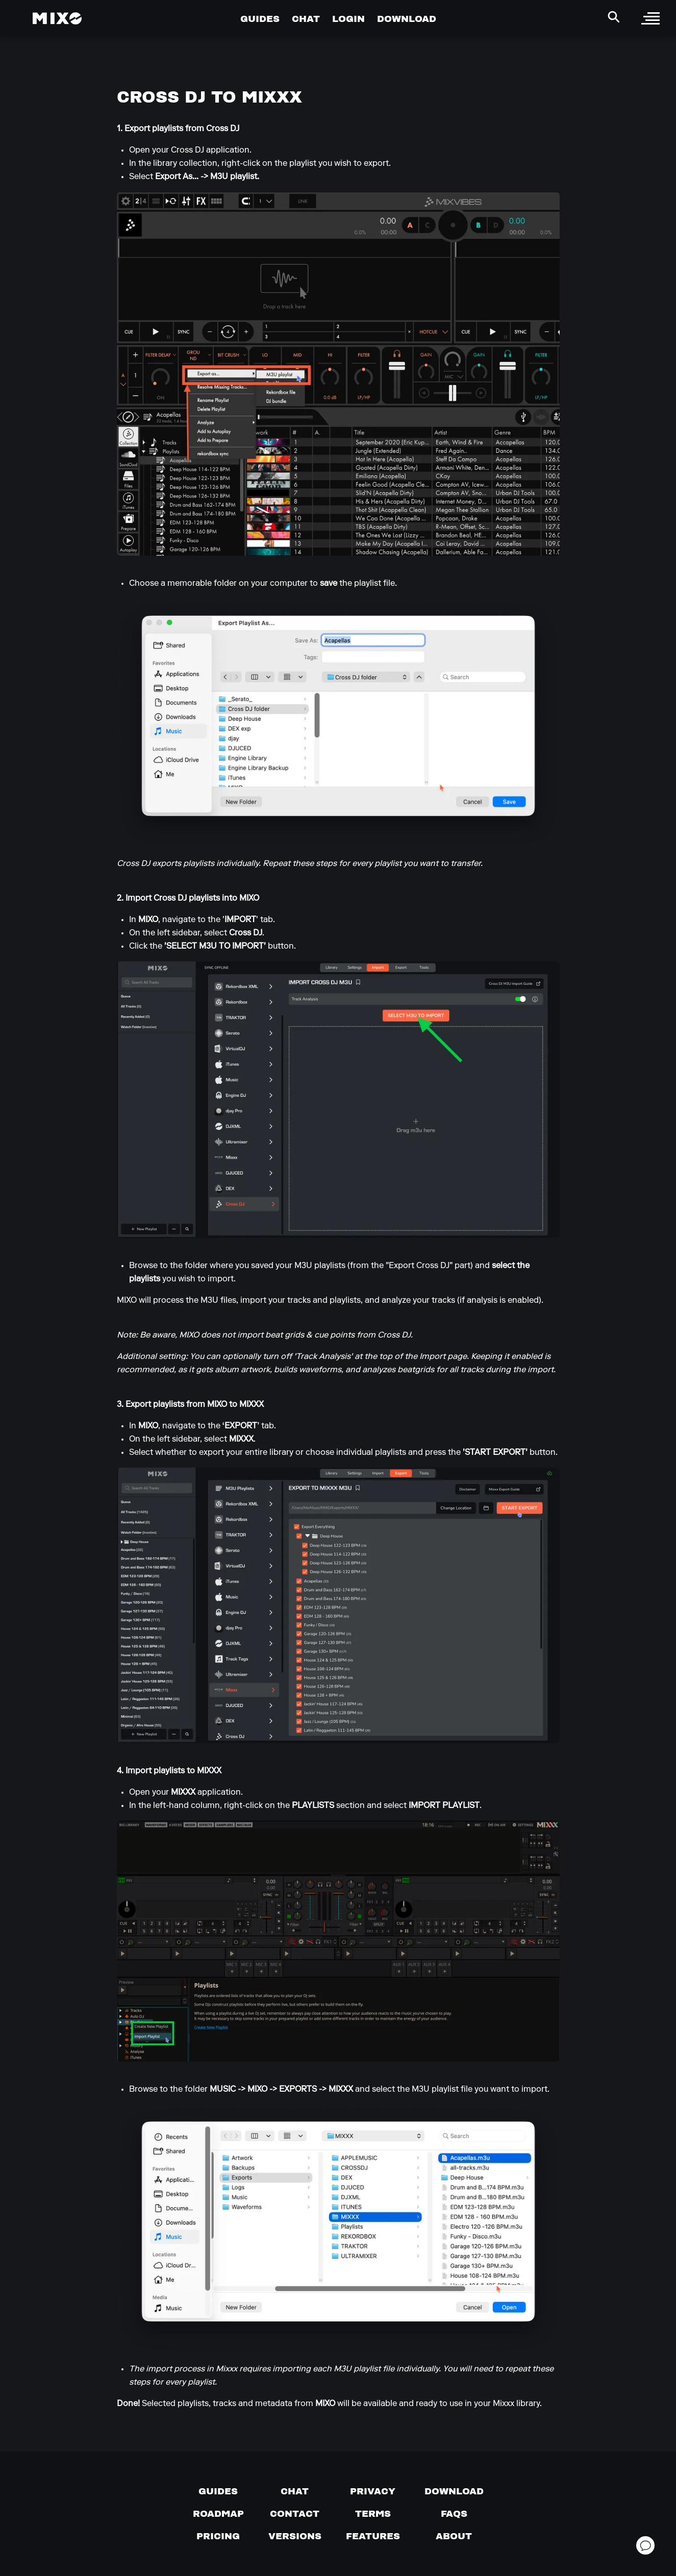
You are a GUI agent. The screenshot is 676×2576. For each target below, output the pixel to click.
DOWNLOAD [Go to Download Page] (406, 18)
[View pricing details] (218, 2536)
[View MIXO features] (373, 2536)
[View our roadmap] (218, 2514)
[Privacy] (373, 2491)
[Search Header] (614, 17)
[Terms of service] (373, 2514)
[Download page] (454, 2491)
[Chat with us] (294, 2491)
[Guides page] (218, 2491)
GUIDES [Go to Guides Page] (260, 18)
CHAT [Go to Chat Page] (306, 18)
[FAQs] (454, 2514)
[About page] (454, 2536)
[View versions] (295, 2536)
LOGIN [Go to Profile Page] (348, 18)
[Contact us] (295, 2514)
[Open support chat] (645, 2545)
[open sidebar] (650, 18)
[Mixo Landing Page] (57, 18)
